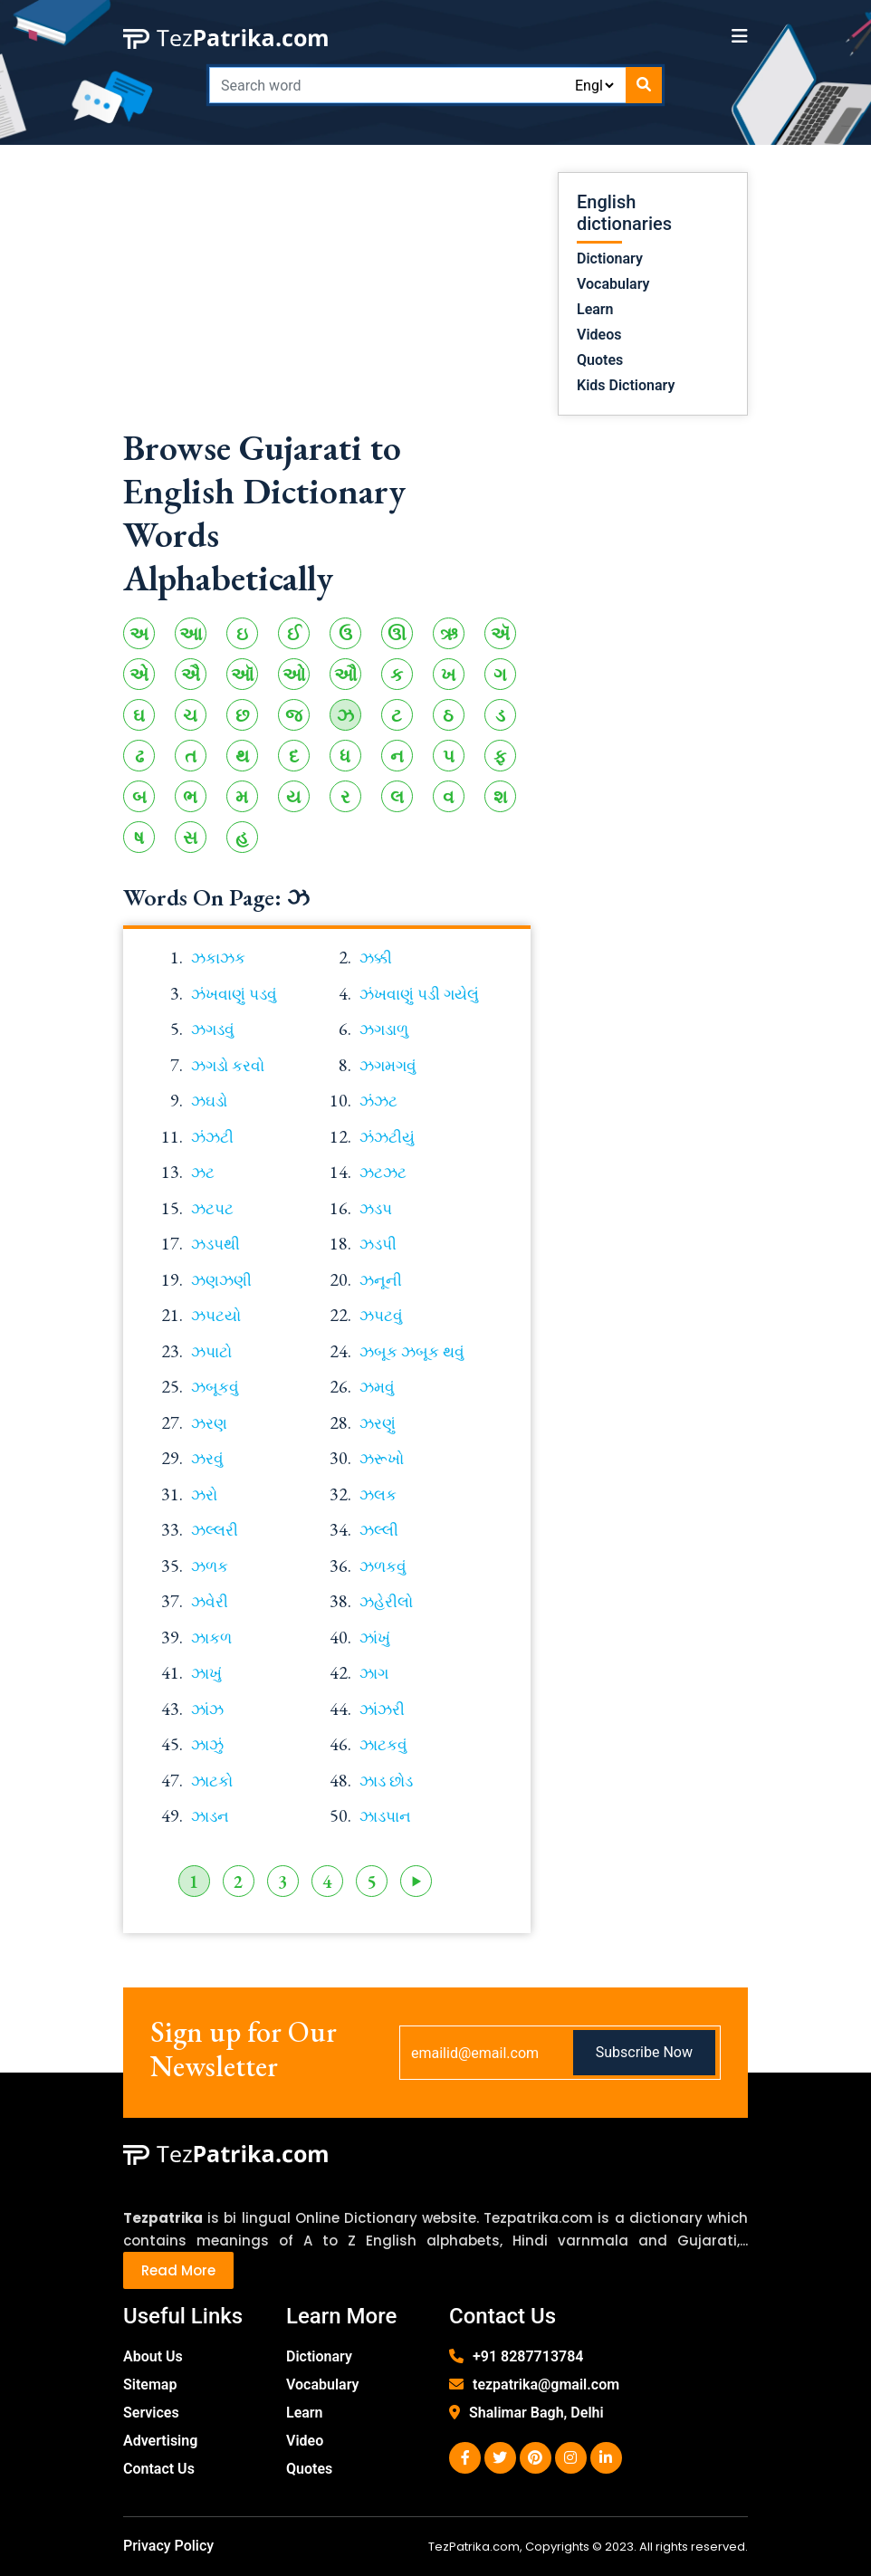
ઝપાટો (211, 1352)
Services (151, 2412)
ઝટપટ (212, 1209)
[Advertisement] (327, 299)
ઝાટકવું (383, 1745)
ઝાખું (206, 1673)
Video (304, 2440)
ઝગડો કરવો (227, 1066)
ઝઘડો (209, 1101)
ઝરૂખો (381, 1459)
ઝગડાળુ (383, 1029)
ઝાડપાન (385, 1816)
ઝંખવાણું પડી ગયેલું (419, 994)
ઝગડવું (212, 1029)
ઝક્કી (375, 958)
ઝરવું (207, 1459)
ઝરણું (377, 1423)
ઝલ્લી (378, 1530)
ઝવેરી (209, 1602)
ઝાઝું (207, 1745)
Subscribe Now (644, 2052)
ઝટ (203, 1173)
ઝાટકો (212, 1781)
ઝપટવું (381, 1316)
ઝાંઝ (207, 1709)
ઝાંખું (374, 1638)
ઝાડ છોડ (386, 1781)
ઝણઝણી (221, 1280)
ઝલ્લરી (214, 1530)
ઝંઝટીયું (387, 1137)
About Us (153, 2356)
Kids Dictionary (626, 385)
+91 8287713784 (528, 2356)
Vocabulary (613, 283)
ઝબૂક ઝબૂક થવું (411, 1352)
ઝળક (209, 1566)
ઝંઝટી (212, 1137)
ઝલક (378, 1495)
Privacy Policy (168, 2545)
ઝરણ (209, 1423)
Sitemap (150, 2384)
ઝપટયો (216, 1316)
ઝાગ (373, 1673)
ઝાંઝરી (382, 1709)
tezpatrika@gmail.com (546, 2384)
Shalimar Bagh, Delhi (536, 2412)
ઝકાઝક (218, 958)
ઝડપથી (215, 1244)
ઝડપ (375, 1209)
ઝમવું (377, 1387)
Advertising (160, 2440)
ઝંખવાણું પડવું (234, 994)
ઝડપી (378, 1244)
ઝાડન (210, 1816)
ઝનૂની (380, 1280)
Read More (178, 2270)
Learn (595, 309)
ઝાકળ (211, 1638)
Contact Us (159, 2468)
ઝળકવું (383, 1566)
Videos (599, 334)
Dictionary (610, 258)
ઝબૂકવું (215, 1387)
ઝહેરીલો (386, 1602)
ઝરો (204, 1495)
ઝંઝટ (378, 1101)
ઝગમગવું (387, 1066)
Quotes (600, 360)
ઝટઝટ (383, 1173)
